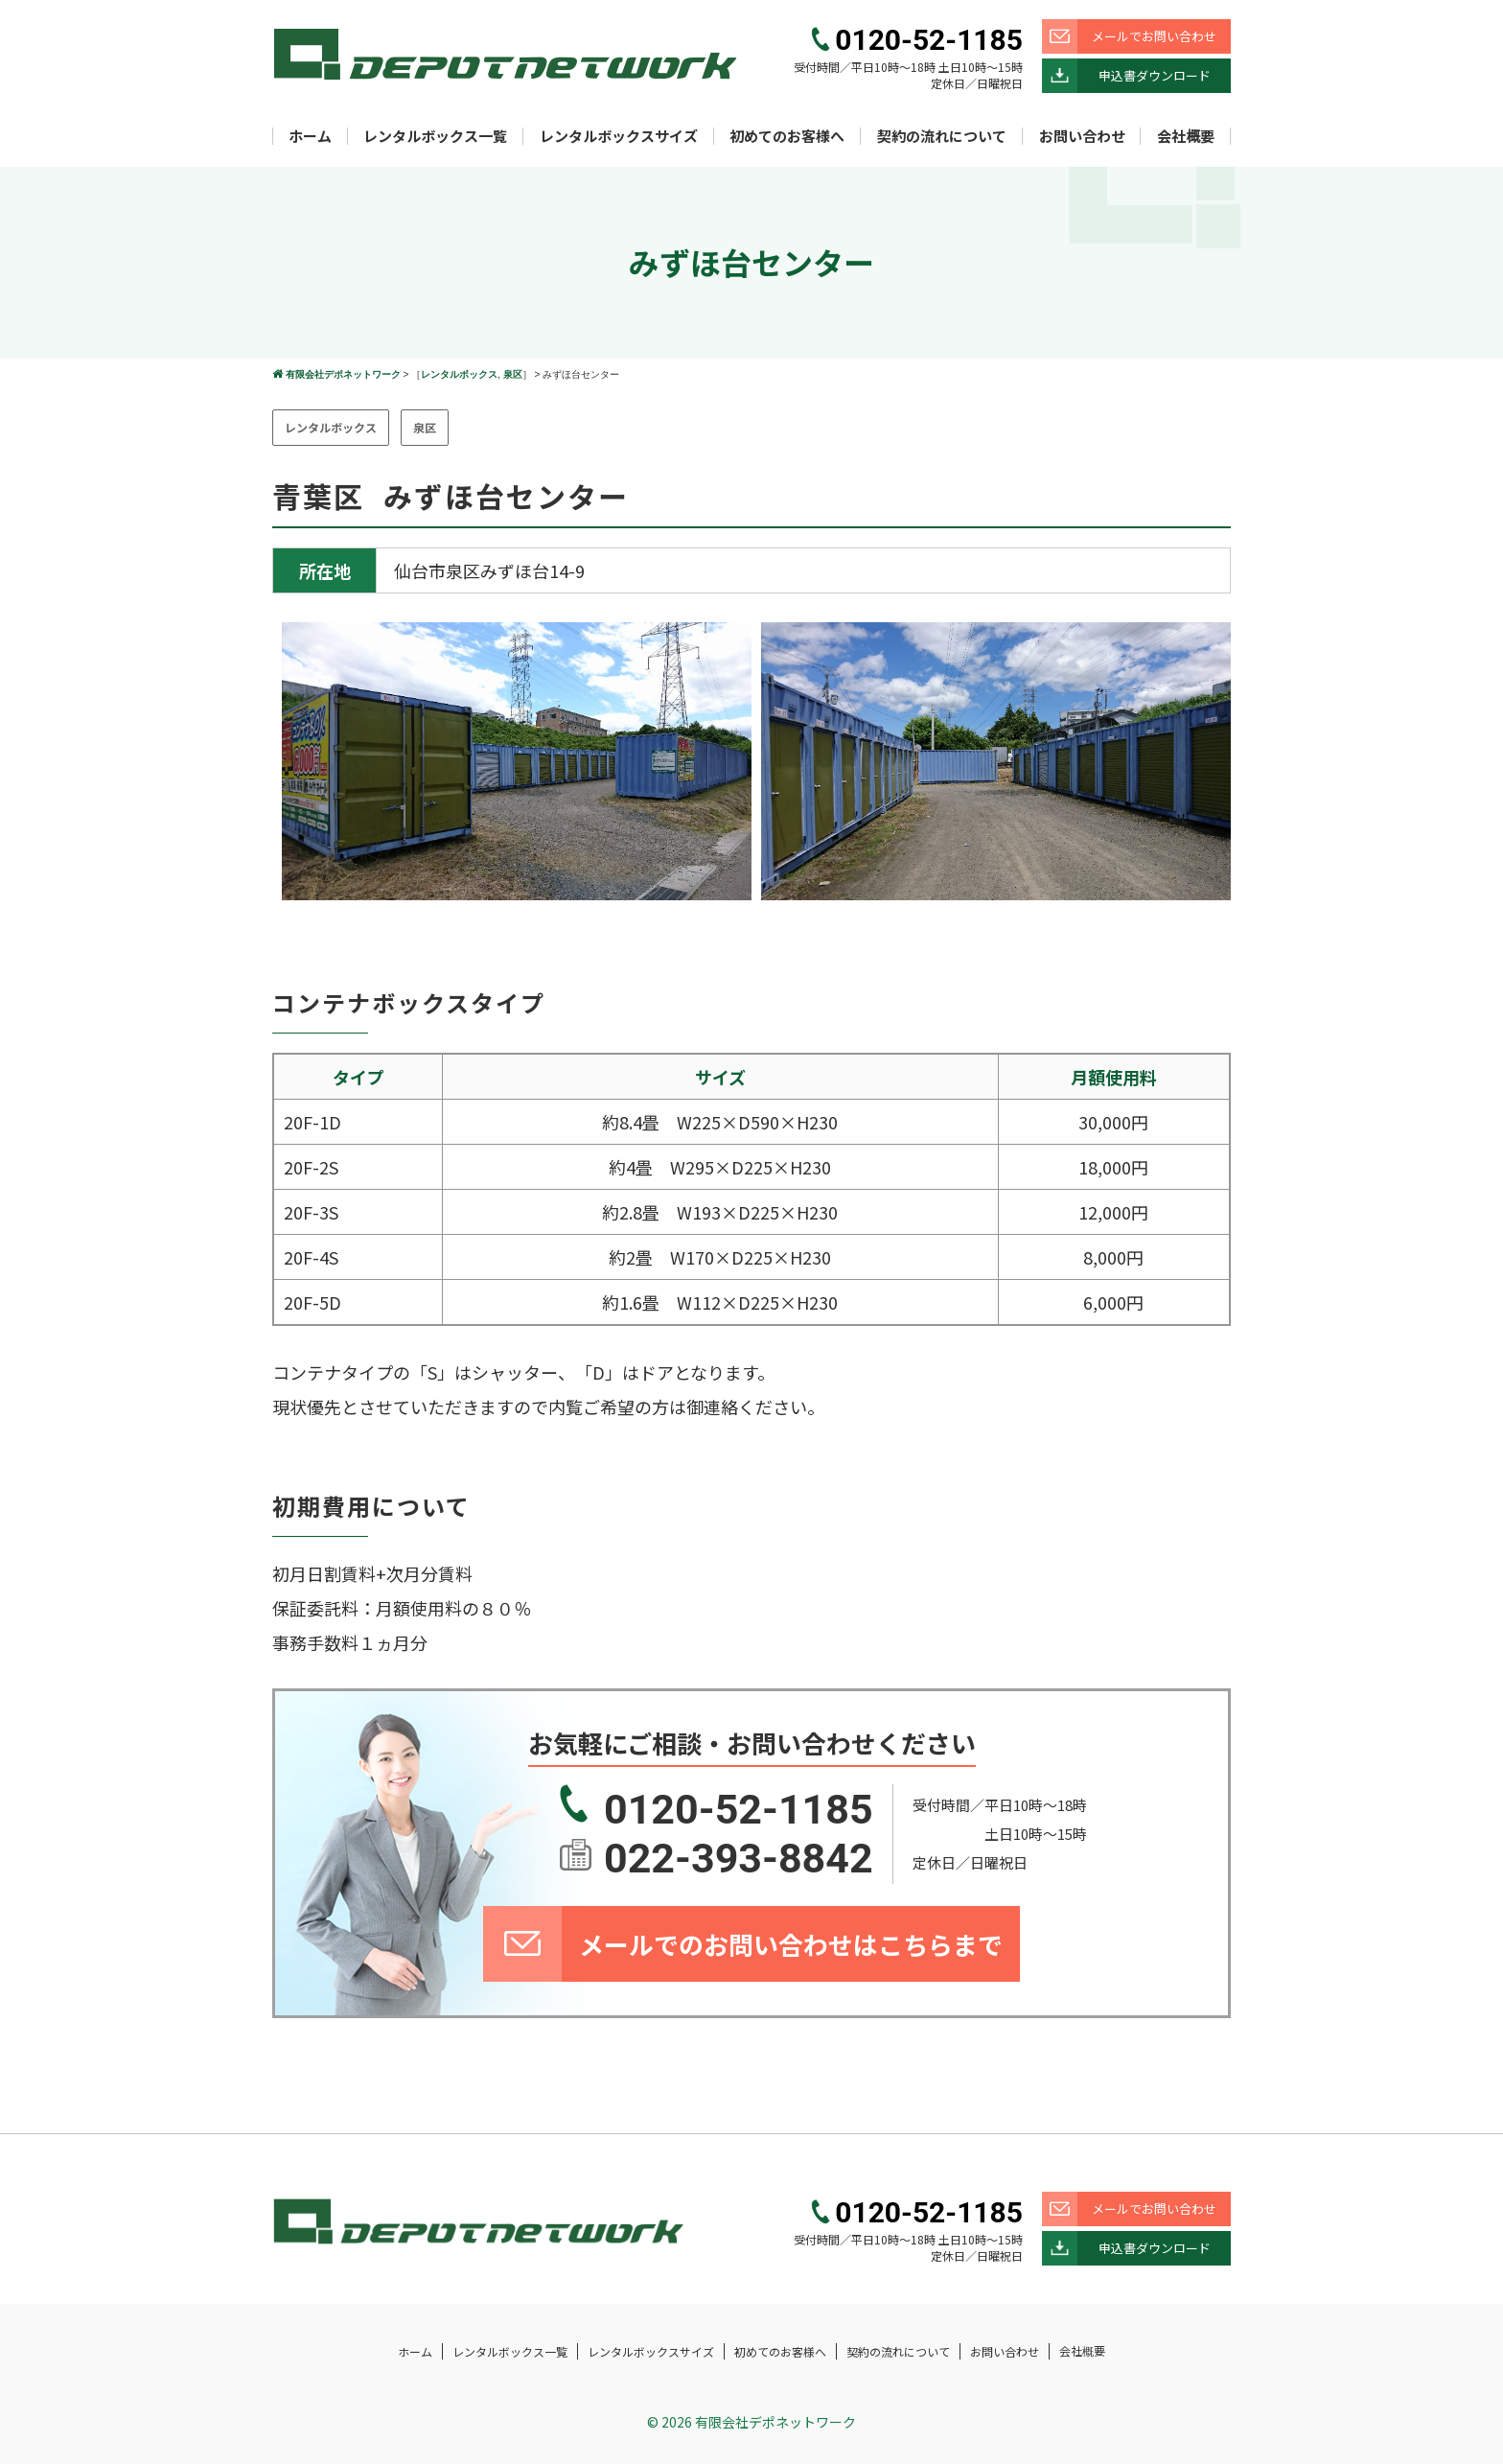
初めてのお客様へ (786, 136)
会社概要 (1185, 136)
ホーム (310, 136)
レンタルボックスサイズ (619, 136)
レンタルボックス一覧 (435, 136)
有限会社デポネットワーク (343, 374)
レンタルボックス (459, 374)
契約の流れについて (941, 136)
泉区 (512, 374)
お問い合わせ (1082, 136)
